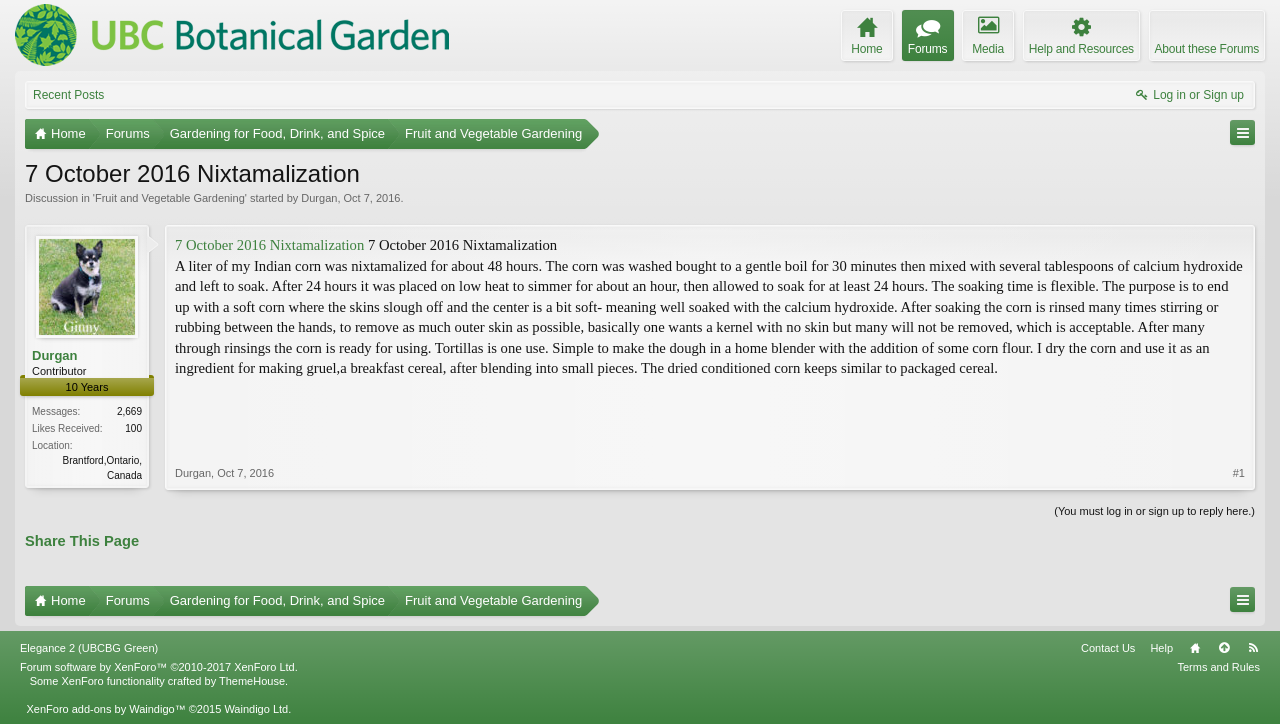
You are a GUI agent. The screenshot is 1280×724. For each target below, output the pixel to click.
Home (1195, 648)
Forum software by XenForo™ (159, 667)
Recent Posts (68, 95)
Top (1224, 648)
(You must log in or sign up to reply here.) (1154, 511)
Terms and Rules (1218, 667)
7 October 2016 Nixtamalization (269, 245)
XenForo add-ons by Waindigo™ (105, 709)
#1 (1239, 473)
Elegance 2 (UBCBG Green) (89, 648)
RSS (1253, 648)
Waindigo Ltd (256, 709)
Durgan (319, 198)
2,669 (129, 411)
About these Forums (1207, 49)
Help (1161, 648)
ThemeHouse (252, 681)
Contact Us (1108, 648)
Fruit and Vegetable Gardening (170, 198)
